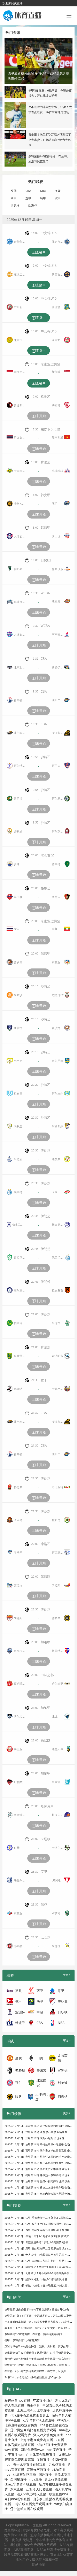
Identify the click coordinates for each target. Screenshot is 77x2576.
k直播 (60, 2440)
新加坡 (56, 372)
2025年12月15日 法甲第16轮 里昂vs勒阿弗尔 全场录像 (37, 2181)
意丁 (44, 1380)
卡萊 (54, 1192)
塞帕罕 (56, 1618)
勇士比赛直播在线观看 (29, 2464)
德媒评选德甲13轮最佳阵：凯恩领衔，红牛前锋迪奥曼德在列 (41, 2352)
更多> (66, 1975)
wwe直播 (11, 2449)
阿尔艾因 (57, 1061)
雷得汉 (18, 798)
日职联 (63, 2012)
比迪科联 (57, 471)
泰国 (17, 929)
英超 (58, 191)
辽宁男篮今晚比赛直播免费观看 (33, 2430)
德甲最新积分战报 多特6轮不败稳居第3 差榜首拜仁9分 (37, 2309)
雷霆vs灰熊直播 (38, 2469)
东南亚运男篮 (50, 364)
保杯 (44, 1904)
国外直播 (45, 2474)
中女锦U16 (49, 233)
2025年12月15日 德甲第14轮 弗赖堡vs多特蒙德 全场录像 (38, 2175)
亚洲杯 (20, 2012)
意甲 (28, 198)
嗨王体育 (33, 2405)
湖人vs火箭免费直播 (48, 2435)
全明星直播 (18, 2479)
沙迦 (17, 864)
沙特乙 (46, 757)
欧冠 (13, 191)
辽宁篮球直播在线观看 (26, 2509)
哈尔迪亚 (57, 1684)
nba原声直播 (56, 2449)
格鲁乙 (46, 396)
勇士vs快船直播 (55, 2479)
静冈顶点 (57, 569)
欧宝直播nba (58, 2494)
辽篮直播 (43, 2459)
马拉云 (18, 1159)
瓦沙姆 (56, 1028)
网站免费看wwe (32, 2449)
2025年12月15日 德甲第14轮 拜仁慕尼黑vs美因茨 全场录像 (40, 2163)
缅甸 (54, 929)
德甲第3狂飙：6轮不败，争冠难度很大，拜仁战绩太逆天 (38, 2315)
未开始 (38, 416)
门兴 (40, 2058)
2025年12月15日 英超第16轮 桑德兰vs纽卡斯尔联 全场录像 (40, 2187)
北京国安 (41, 2082)
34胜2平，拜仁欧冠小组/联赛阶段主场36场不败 (33, 2377)
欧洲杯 (32, 205)
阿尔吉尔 (57, 1093)
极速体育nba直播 (17, 2400)
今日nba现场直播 (17, 2499)
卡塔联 (46, 1839)
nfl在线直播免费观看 (52, 2445)
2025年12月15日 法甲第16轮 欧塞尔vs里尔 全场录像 (36, 2132)
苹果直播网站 (42, 2400)
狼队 (18, 2096)
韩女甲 (46, 495)
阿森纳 (63, 2096)
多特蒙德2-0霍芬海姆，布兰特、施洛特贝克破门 (33, 2334)
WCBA (45, 593)
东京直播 (16, 2489)
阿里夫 (56, 766)
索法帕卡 (57, 1356)
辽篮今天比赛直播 (39, 2489)
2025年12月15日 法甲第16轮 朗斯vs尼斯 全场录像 (34, 2138)
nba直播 (35, 2479)
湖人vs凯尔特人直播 (31, 2494)
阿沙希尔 (57, 1126)
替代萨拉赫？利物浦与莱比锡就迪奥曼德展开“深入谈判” (37, 2359)
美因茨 (41, 2070)
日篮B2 (46, 560)
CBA (28, 191)
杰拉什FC (58, 995)
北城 (54, 1716)
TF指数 (18, 1782)
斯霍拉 (18, 1028)
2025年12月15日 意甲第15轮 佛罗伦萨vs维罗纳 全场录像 (38, 2169)
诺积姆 (18, 831)
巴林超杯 (47, 1675)
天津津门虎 (41, 2096)
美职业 (63, 2001)
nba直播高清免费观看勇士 (29, 2415)
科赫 (17, 1848)
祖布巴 (18, 1093)
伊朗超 (46, 1150)
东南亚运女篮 (50, 429)
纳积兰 (18, 1126)
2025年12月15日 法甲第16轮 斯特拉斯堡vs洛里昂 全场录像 (40, 2144)
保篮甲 (46, 953)
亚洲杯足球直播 (24, 2474)
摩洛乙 (46, 1544)
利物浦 (63, 2082)
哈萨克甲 (47, 1806)
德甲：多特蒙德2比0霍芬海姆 (22, 2340)
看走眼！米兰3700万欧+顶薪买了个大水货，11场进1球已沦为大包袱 (49, 139)
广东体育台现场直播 (41, 2454)
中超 (40, 2012)
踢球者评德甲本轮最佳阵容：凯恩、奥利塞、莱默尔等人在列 (41, 2346)
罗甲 (44, 1871)
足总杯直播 (56, 2464)
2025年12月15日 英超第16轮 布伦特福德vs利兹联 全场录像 (40, 2126)
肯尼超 (46, 462)
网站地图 (38, 2564)
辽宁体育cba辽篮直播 (39, 2420)
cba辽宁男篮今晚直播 (20, 2484)
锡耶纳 (18, 1389)
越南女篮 (57, 437)
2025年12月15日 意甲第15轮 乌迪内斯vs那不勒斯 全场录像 (40, 2193)
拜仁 (18, 2082)
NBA (43, 191)
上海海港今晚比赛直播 (36, 2440)
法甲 (58, 198)
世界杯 (15, 205)
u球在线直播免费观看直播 (33, 2504)
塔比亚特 (57, 1487)
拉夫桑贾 (57, 1290)
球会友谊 (47, 855)
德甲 (43, 198)
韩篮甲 (46, 527)
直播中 (38, 252)
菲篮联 (46, 1576)
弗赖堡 (20, 2070)
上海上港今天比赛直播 (33, 2410)
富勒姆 (63, 2070)
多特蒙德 (63, 2058)
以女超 (46, 1937)
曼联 (18, 2058)
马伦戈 (56, 1323)
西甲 (13, 198)
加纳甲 (46, 1642)
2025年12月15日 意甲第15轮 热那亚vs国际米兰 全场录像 (38, 2157)
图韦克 (18, 1061)
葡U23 (45, 1740)
